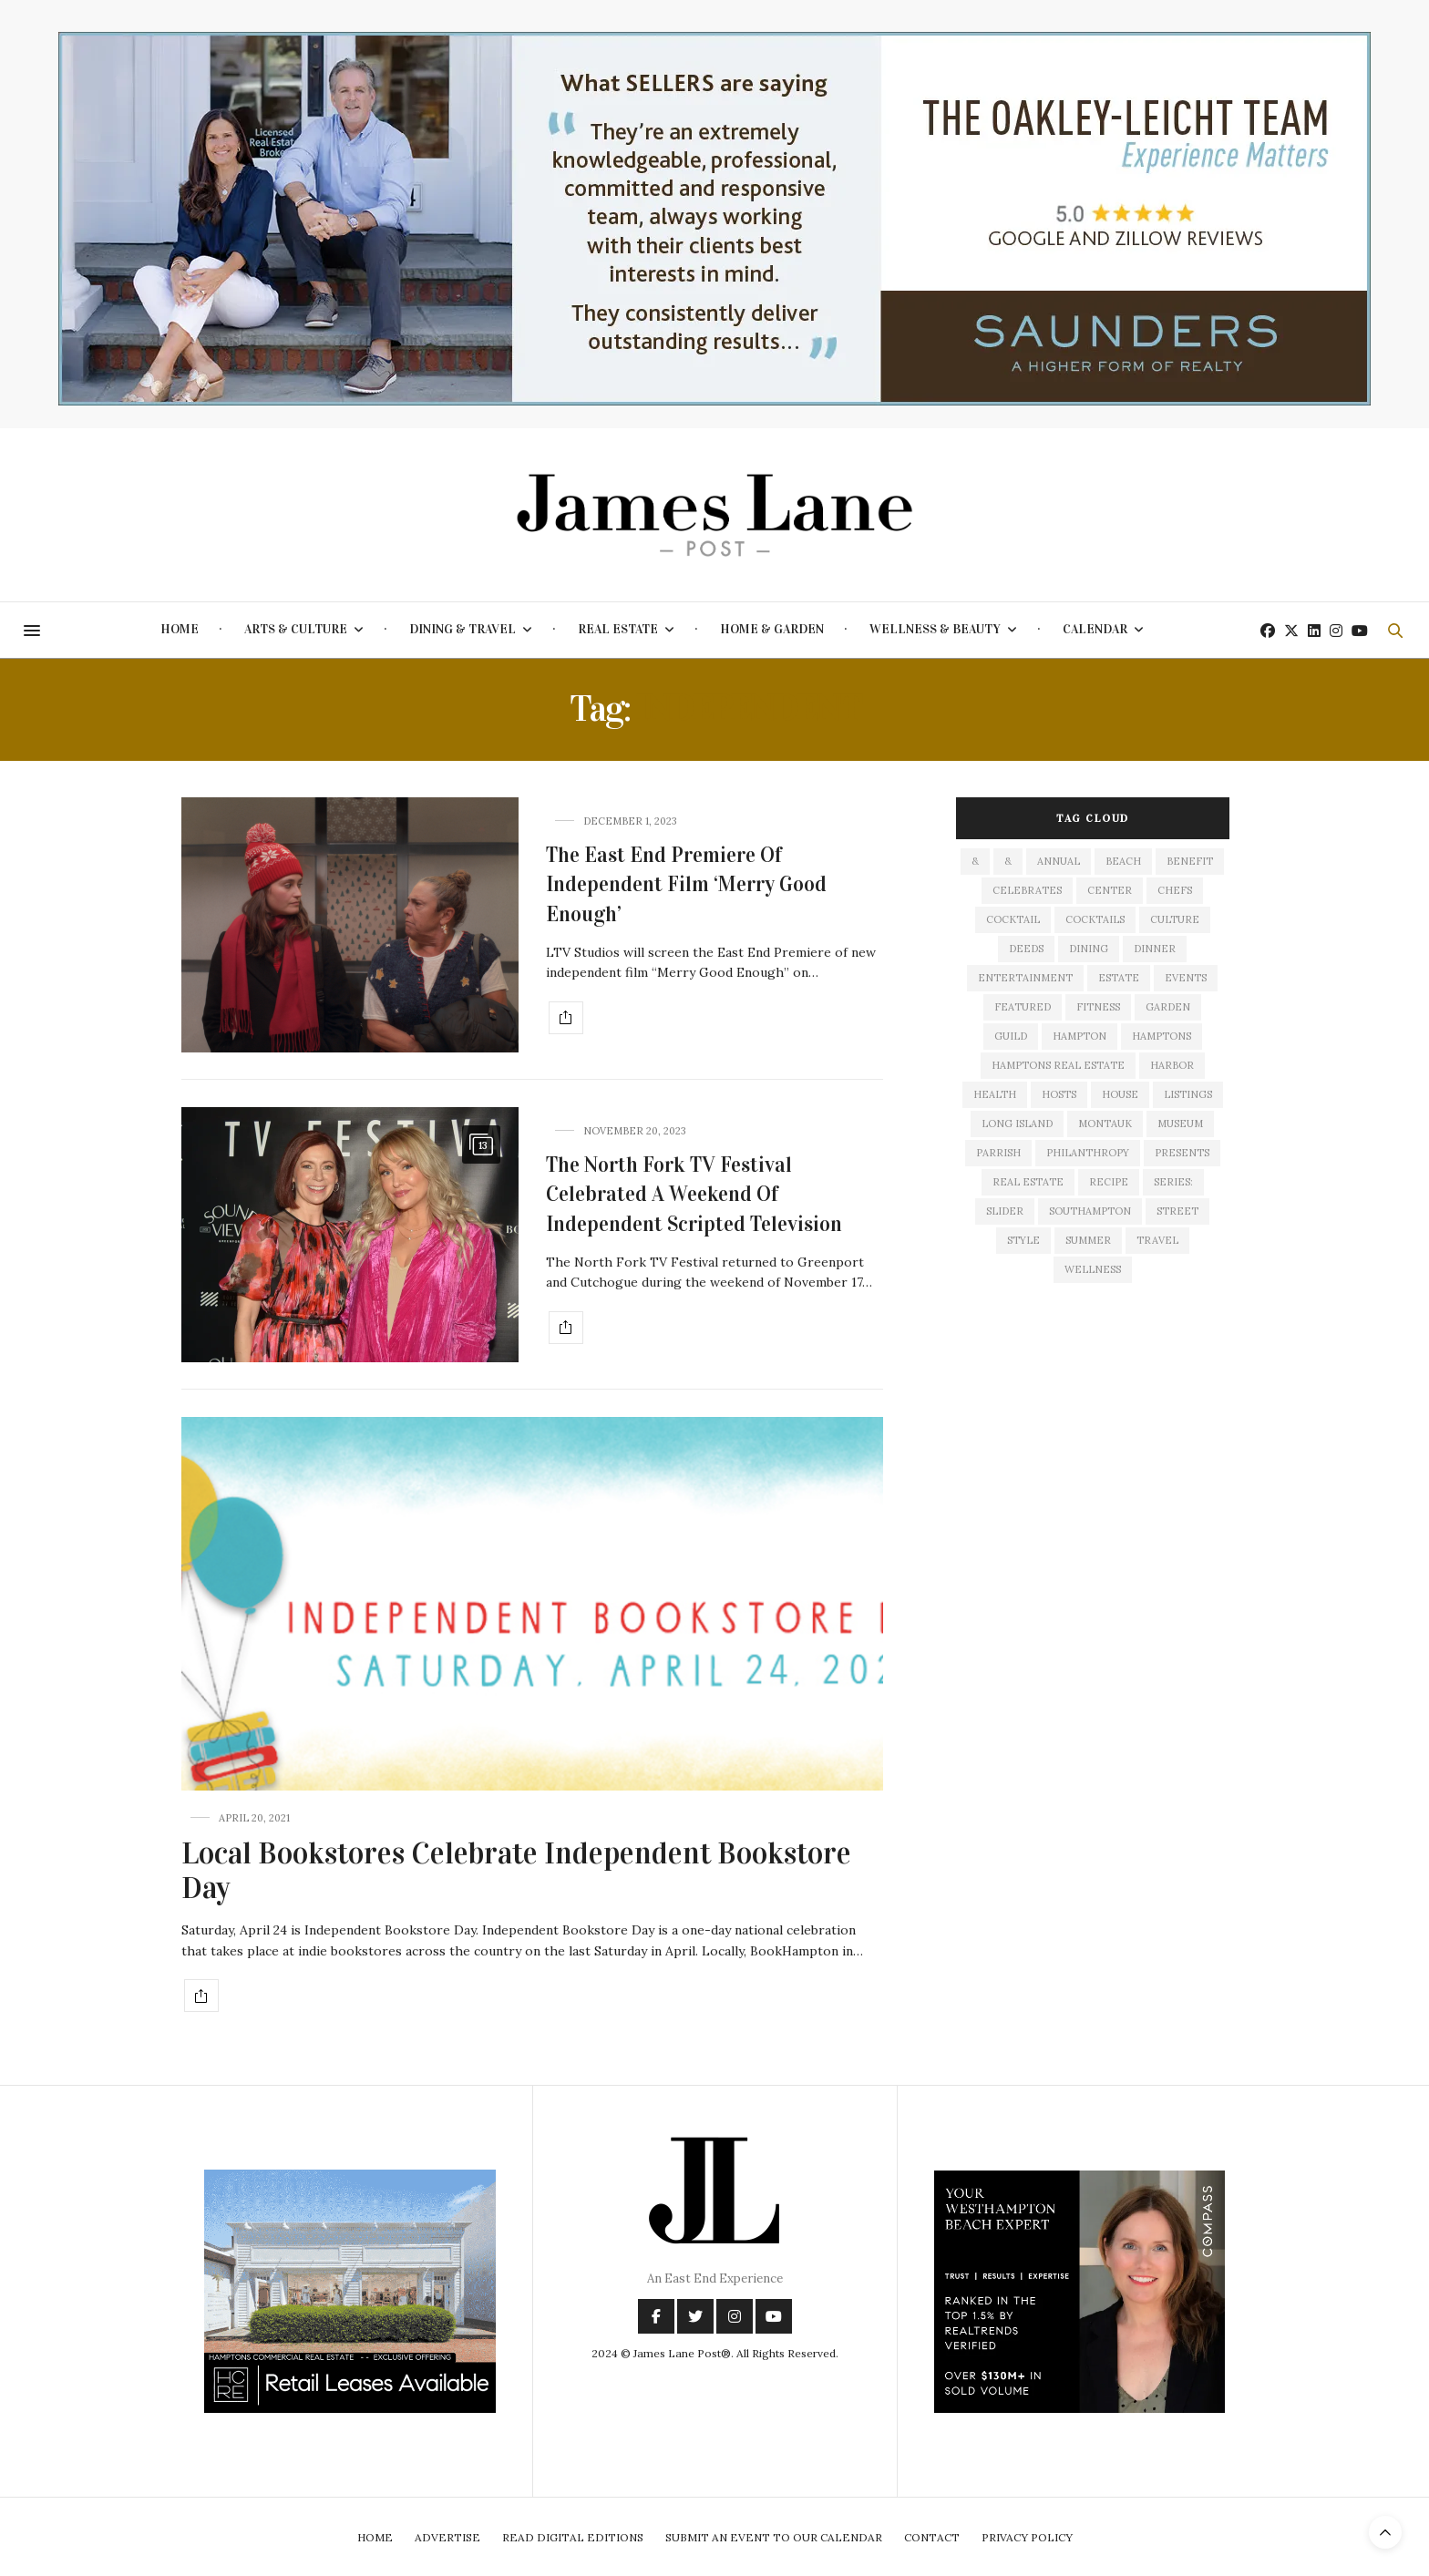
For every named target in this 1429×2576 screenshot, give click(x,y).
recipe (1108, 1181)
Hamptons (1161, 1036)
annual (1058, 861)
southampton (1090, 1211)
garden (1168, 1007)
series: (1173, 1181)
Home (179, 629)
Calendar (1095, 629)
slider (1004, 1211)
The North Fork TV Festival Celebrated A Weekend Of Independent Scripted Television (694, 1194)
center (1109, 890)
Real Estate (618, 629)
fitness (1098, 1007)
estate (1118, 977)
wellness (1092, 1269)
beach (1123, 861)
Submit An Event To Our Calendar (773, 2537)
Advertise (447, 2537)
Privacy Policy (1027, 2537)
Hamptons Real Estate (1058, 1065)
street (1177, 1211)
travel (1157, 1240)
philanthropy (1087, 1152)
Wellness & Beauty (935, 629)
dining (1088, 948)
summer (1088, 1240)
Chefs (1174, 890)
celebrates (1027, 890)
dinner (1155, 948)
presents (1182, 1152)
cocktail (1013, 919)
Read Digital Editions (572, 2537)
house (1120, 1094)
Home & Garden (772, 629)
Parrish (998, 1152)
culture (1174, 919)
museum (1180, 1123)
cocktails (1095, 919)
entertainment (1025, 977)
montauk (1105, 1123)
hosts (1059, 1094)
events (1186, 977)
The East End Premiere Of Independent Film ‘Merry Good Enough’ (686, 884)
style (1023, 1240)
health (994, 1094)
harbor (1172, 1065)
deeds (1026, 948)
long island (1017, 1123)
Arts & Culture (295, 629)
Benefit (1190, 861)
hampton (1079, 1036)
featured (1022, 1007)
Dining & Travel (462, 629)
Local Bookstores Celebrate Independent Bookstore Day (516, 1870)
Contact (932, 2537)
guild (1010, 1036)
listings (1188, 1094)
